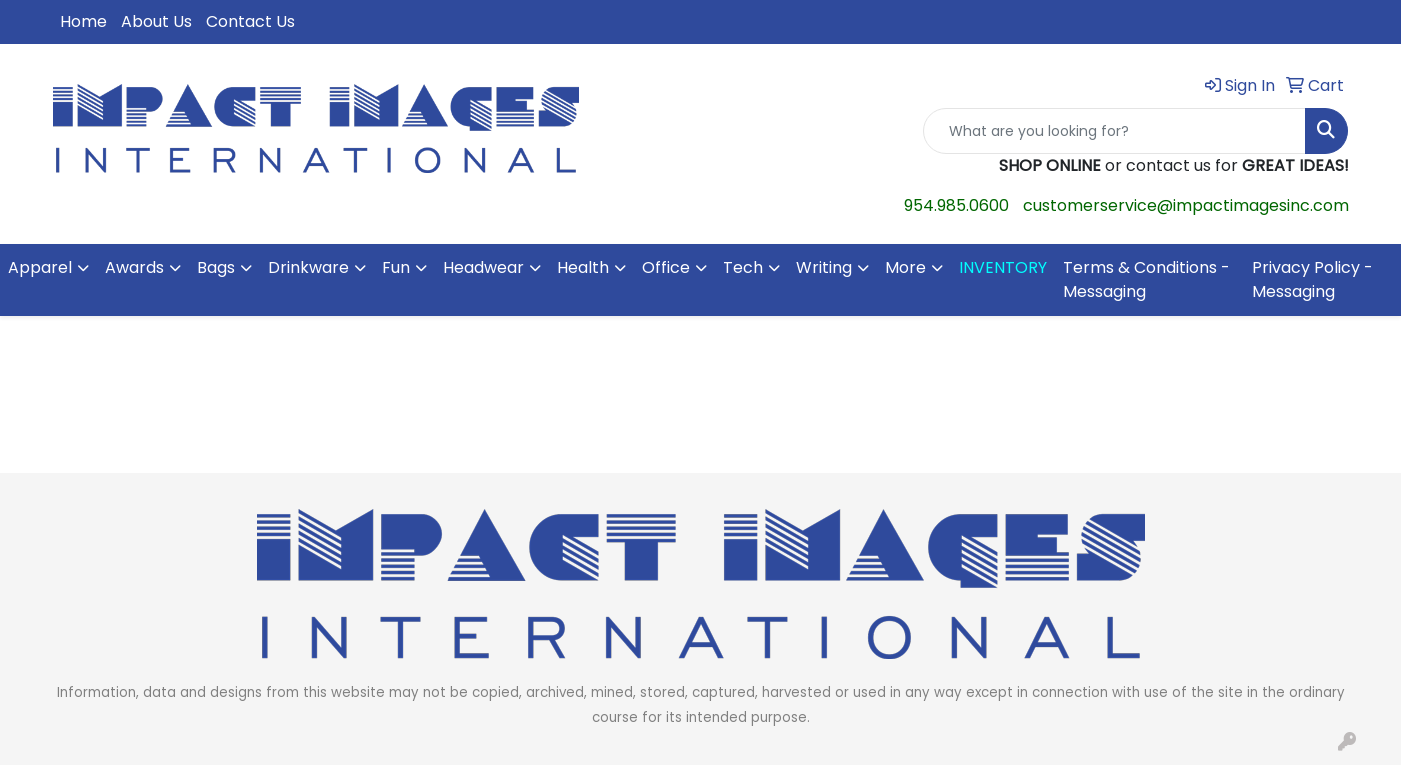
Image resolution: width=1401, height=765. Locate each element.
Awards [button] (134, 267)
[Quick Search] (1114, 131)
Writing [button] (824, 267)
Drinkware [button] (308, 267)
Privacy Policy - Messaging (1312, 279)
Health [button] (583, 267)
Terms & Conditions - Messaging (1146, 279)
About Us (156, 21)
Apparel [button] (40, 267)
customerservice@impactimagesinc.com (1186, 205)
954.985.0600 (956, 205)
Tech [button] (743, 267)
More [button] (905, 267)
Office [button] (666, 267)
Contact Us (250, 21)
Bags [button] (216, 267)
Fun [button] (396, 267)
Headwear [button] (483, 267)
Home (83, 21)
